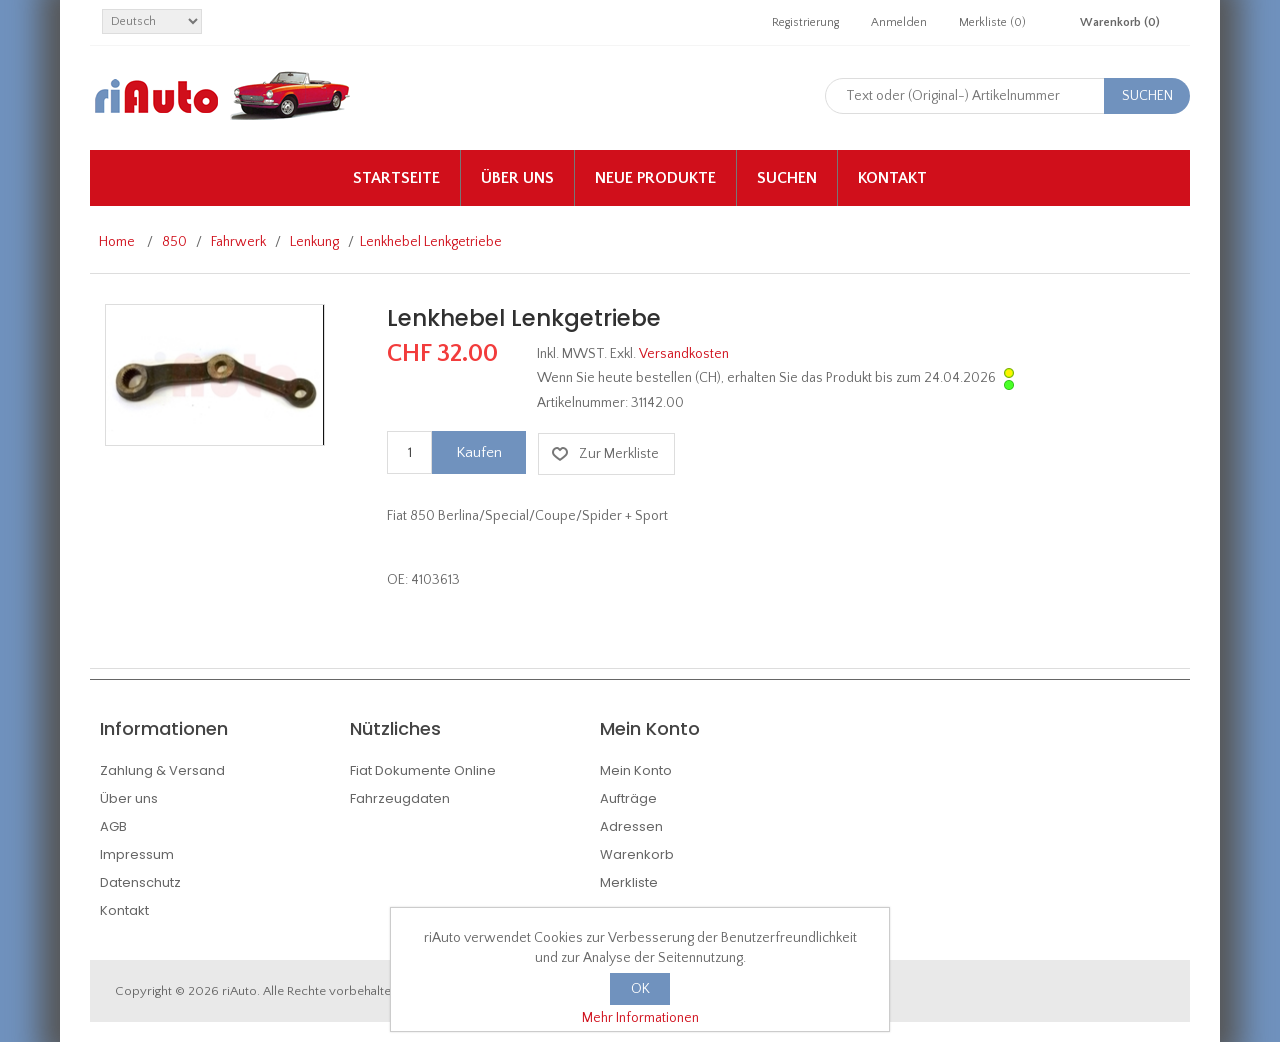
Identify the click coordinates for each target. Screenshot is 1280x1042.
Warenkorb (637, 854)
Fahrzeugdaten (400, 798)
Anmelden (899, 22)
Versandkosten (684, 354)
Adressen (631, 826)
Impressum (137, 854)
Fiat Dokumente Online (423, 770)
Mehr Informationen (640, 1018)
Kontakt (892, 178)
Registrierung (805, 22)
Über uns (517, 178)
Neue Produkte (655, 178)
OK (640, 989)
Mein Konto (636, 770)
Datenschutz (140, 882)
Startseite (396, 178)
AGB (113, 826)
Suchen (787, 178)
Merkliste (629, 882)
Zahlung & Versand (162, 770)
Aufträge (628, 798)
